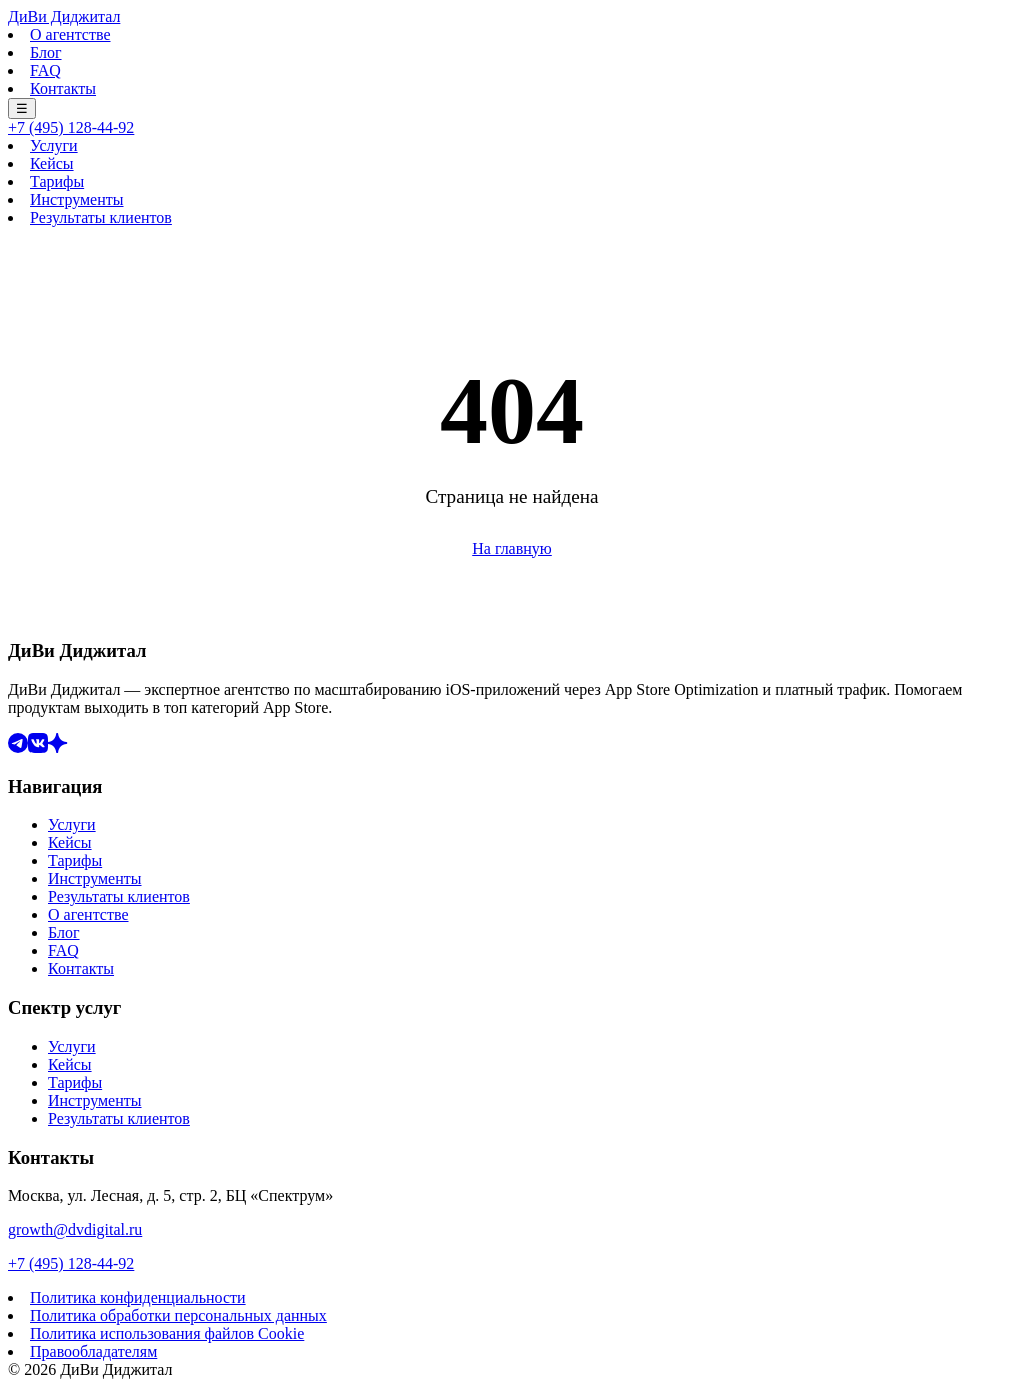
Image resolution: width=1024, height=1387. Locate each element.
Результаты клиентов (101, 217)
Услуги (54, 145)
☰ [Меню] (22, 108)
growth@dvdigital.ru (75, 1229)
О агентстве (70, 34)
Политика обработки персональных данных (178, 1315)
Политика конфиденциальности (138, 1297)
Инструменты (77, 199)
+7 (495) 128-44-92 (71, 127)
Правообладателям (93, 1351)
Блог (46, 52)
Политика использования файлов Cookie (167, 1333)
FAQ (45, 70)
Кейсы (52, 163)
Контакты (63, 88)
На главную (512, 548)
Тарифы (57, 181)
